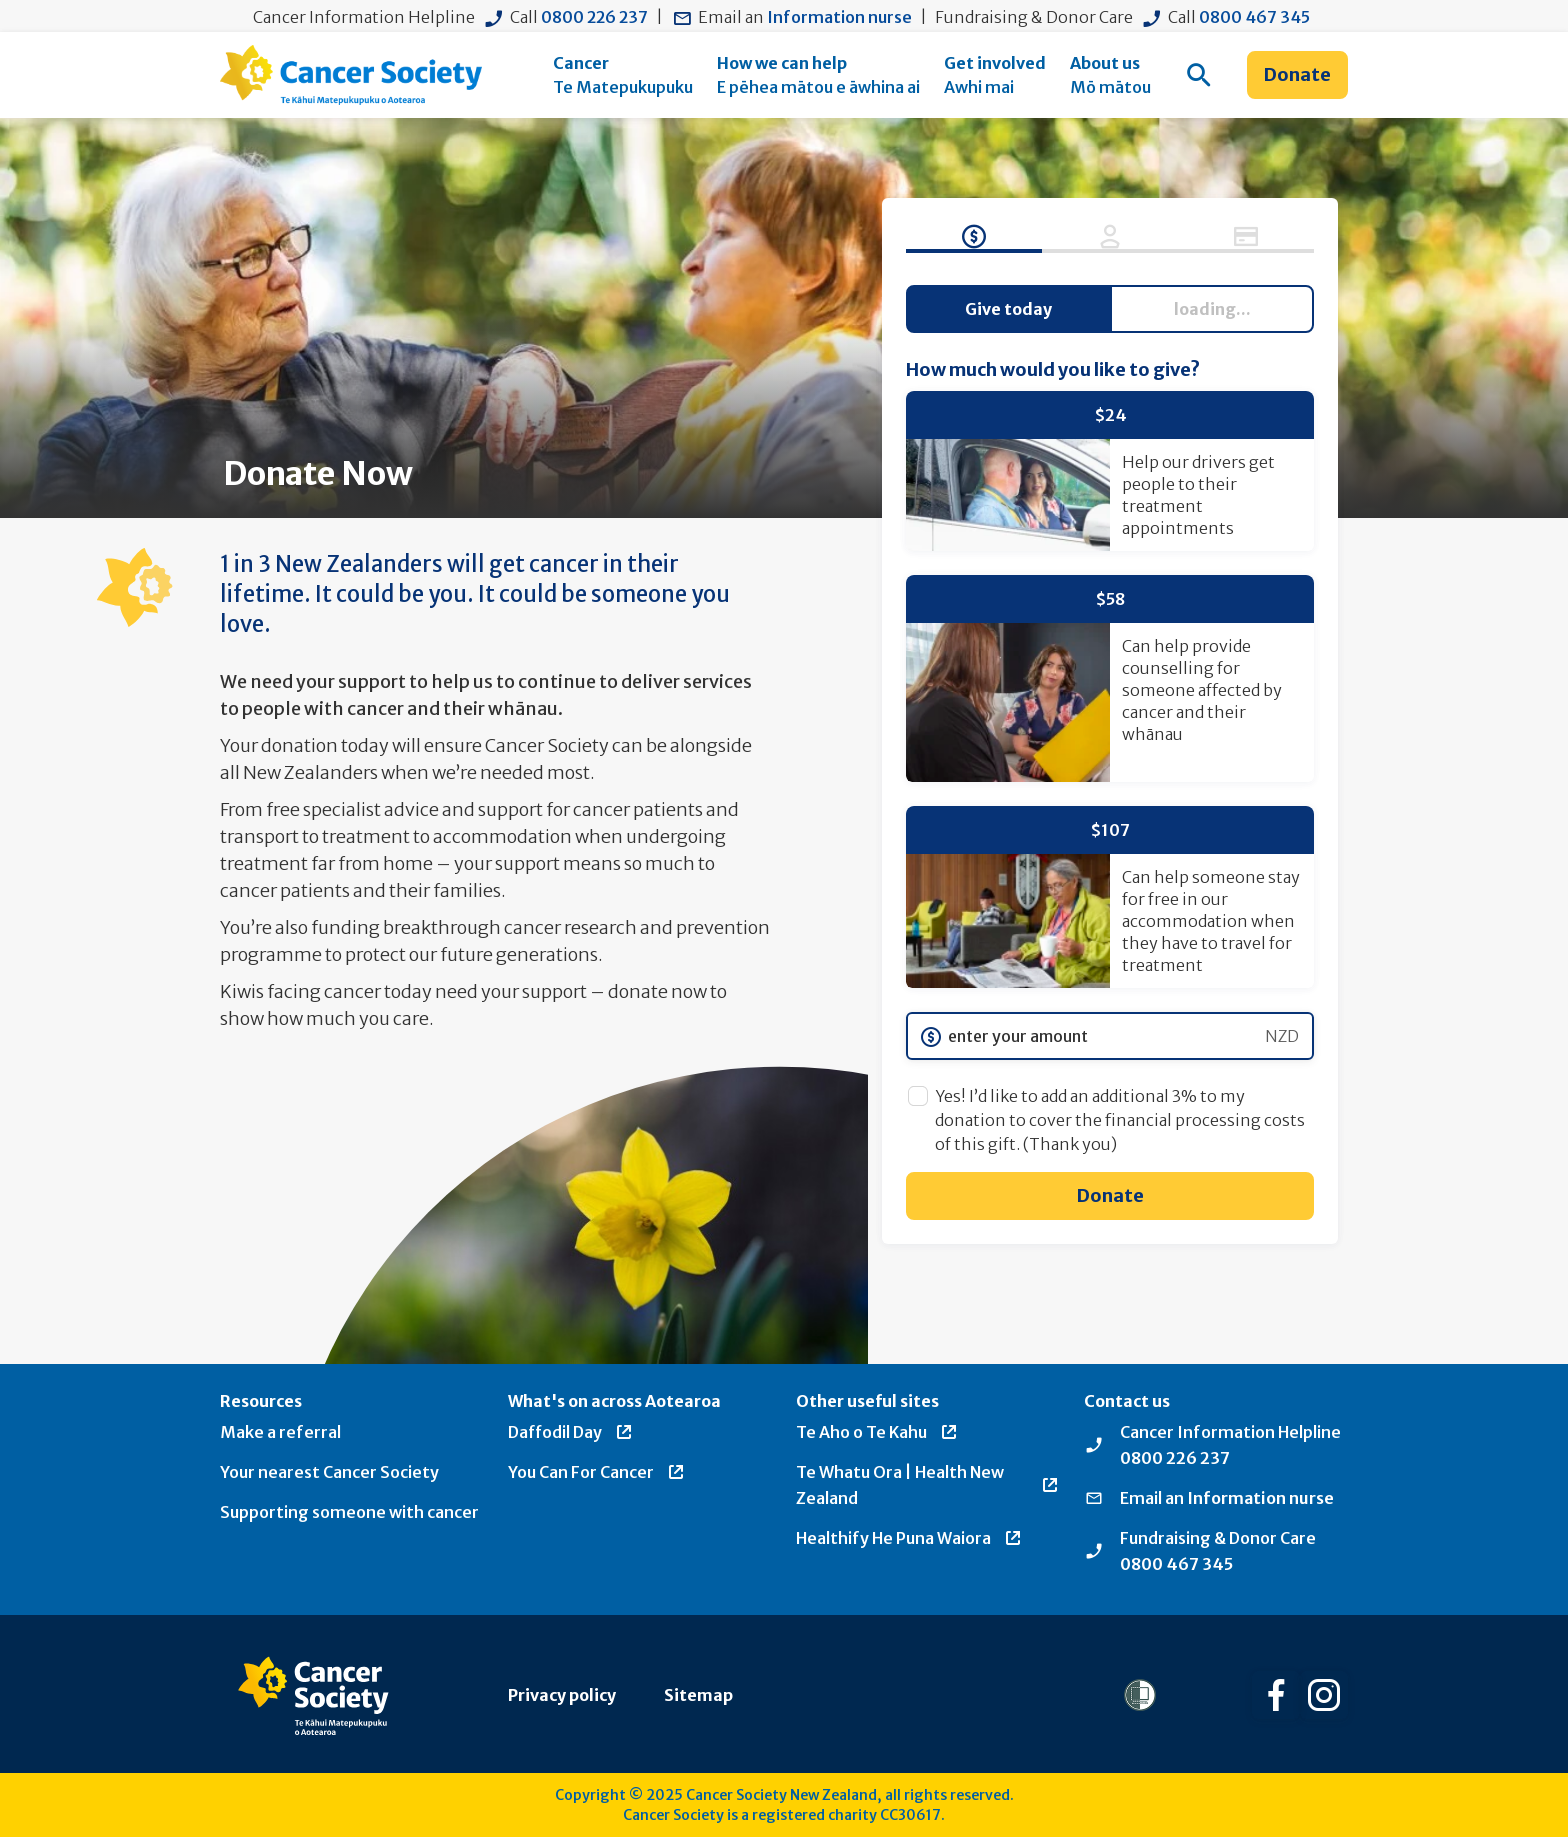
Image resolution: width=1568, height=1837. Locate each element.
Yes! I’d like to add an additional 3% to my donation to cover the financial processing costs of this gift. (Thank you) (1120, 1120)
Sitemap (698, 1695)
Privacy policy (562, 1695)
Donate (1297, 74)
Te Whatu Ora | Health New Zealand (928, 1485)
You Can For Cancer (597, 1472)
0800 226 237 (594, 17)
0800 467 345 (1254, 17)
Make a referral (280, 1432)
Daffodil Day (571, 1432)
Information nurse (839, 17)
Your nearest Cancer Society (329, 1472)
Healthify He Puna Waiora (909, 1538)
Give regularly (1212, 309)
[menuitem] (623, 75)
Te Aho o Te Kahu (877, 1432)
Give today (1008, 309)
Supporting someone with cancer (349, 1512)
